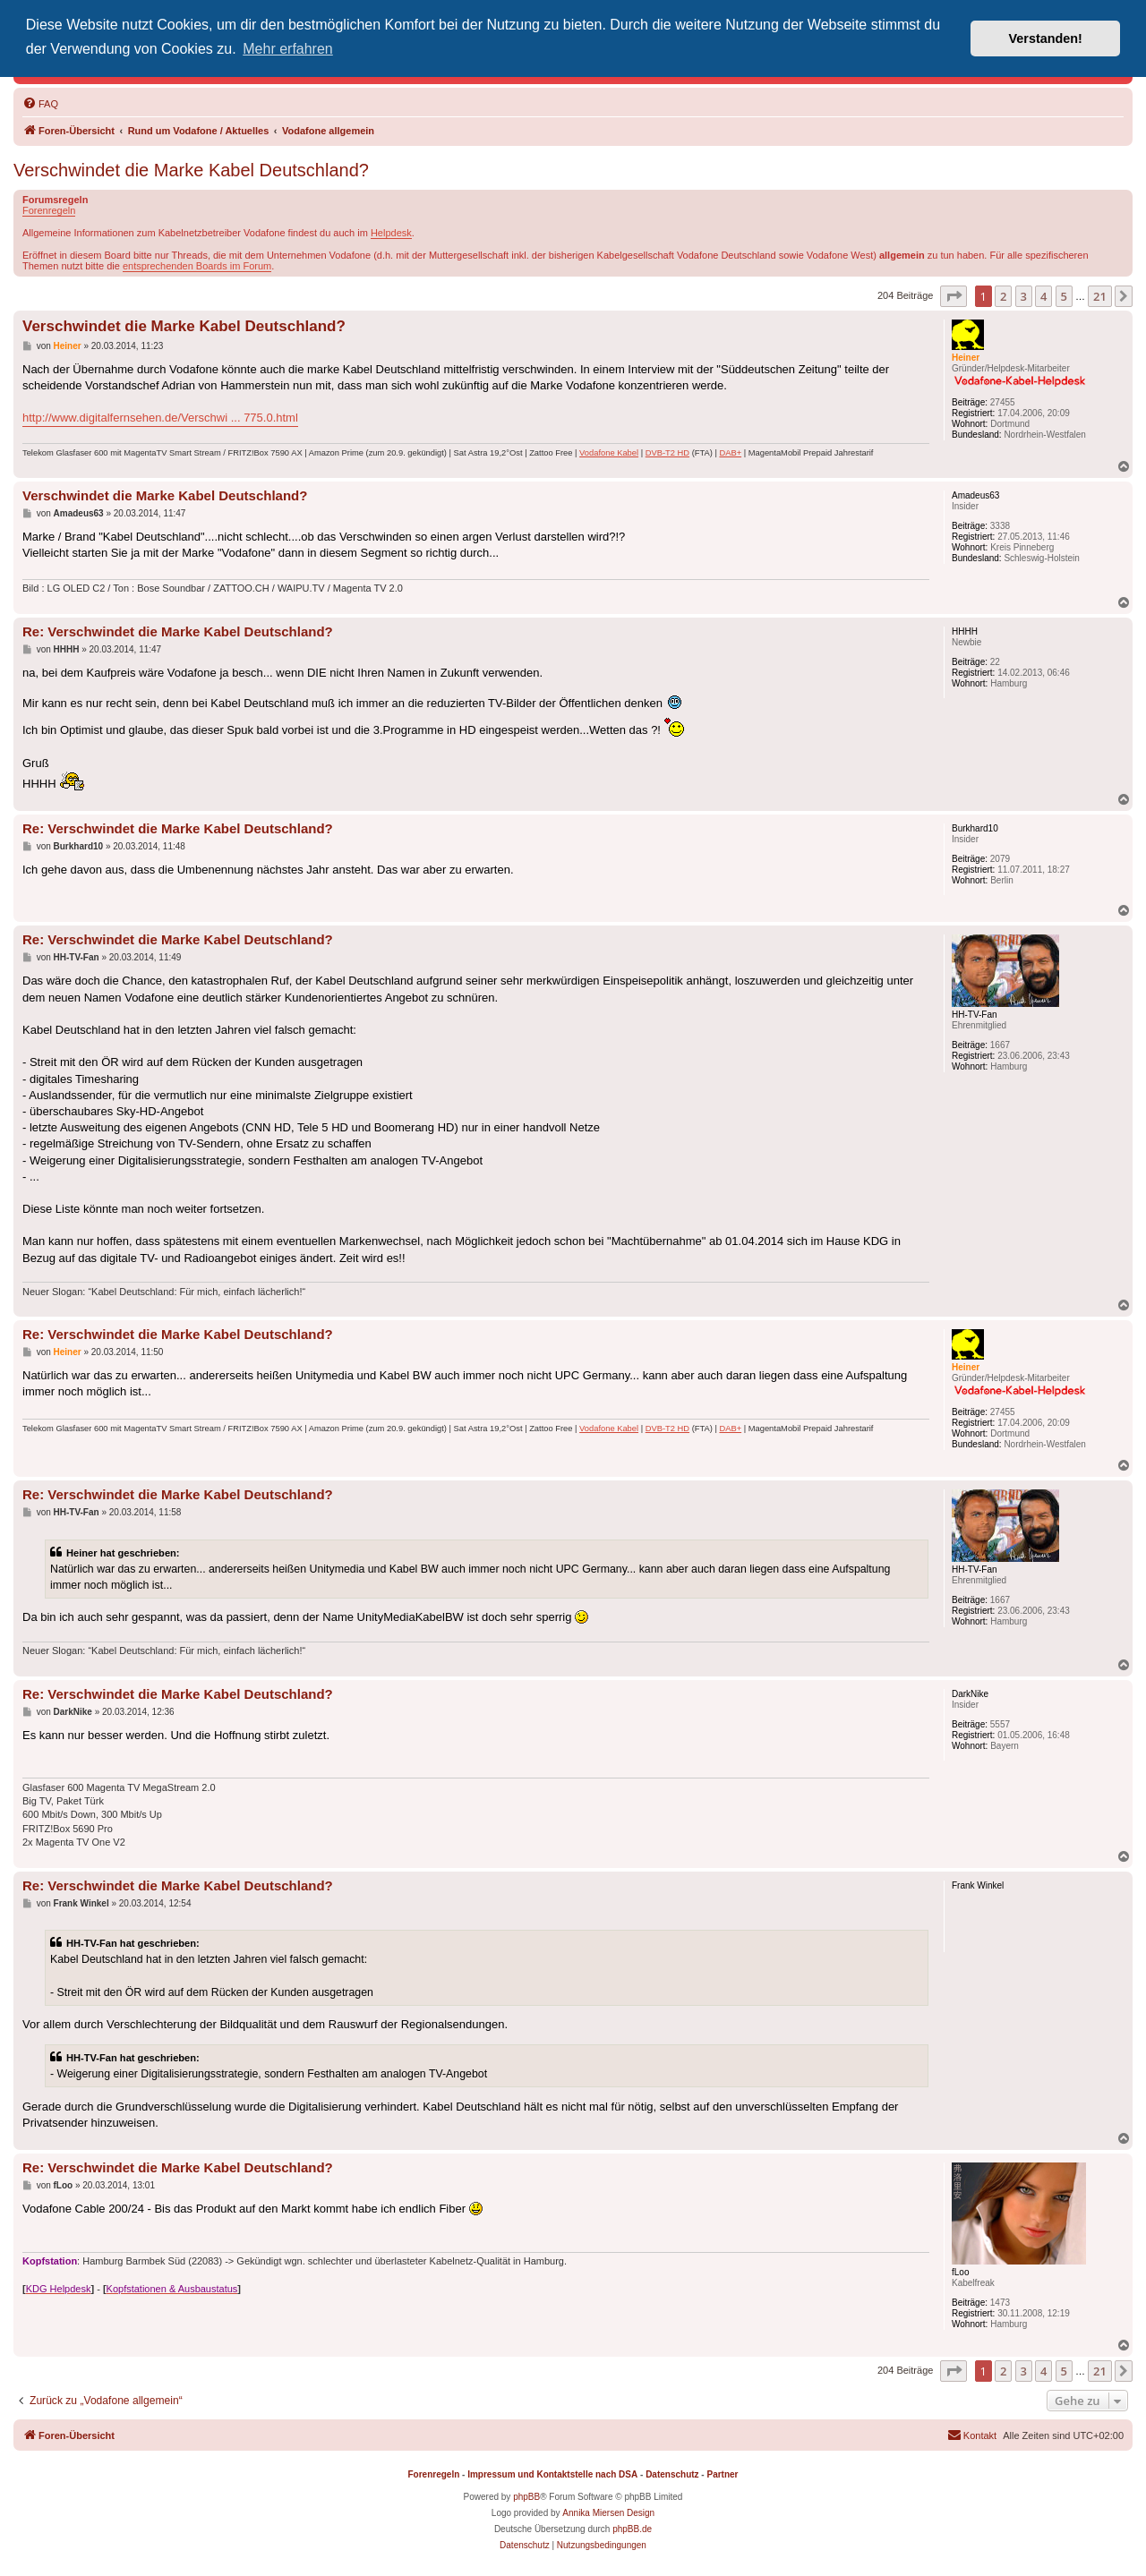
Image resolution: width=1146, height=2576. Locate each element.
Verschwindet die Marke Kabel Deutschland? (191, 170)
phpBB (526, 2497)
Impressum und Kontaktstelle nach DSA (552, 2474)
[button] (953, 296)
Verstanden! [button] (1045, 38)
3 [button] (1024, 296)
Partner (722, 2474)
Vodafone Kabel (608, 452)
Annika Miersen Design (608, 2513)
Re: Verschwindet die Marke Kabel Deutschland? (177, 631)
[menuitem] (40, 104)
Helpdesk (391, 232)
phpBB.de (632, 2529)
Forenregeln (48, 210)
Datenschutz (672, 2474)
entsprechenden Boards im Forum (197, 265)
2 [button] (1003, 296)
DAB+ (730, 452)
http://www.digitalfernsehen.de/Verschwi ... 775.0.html (160, 417)
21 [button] (1100, 296)
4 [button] (1043, 296)
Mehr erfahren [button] (288, 48)
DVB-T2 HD (667, 452)
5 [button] (1064, 296)
